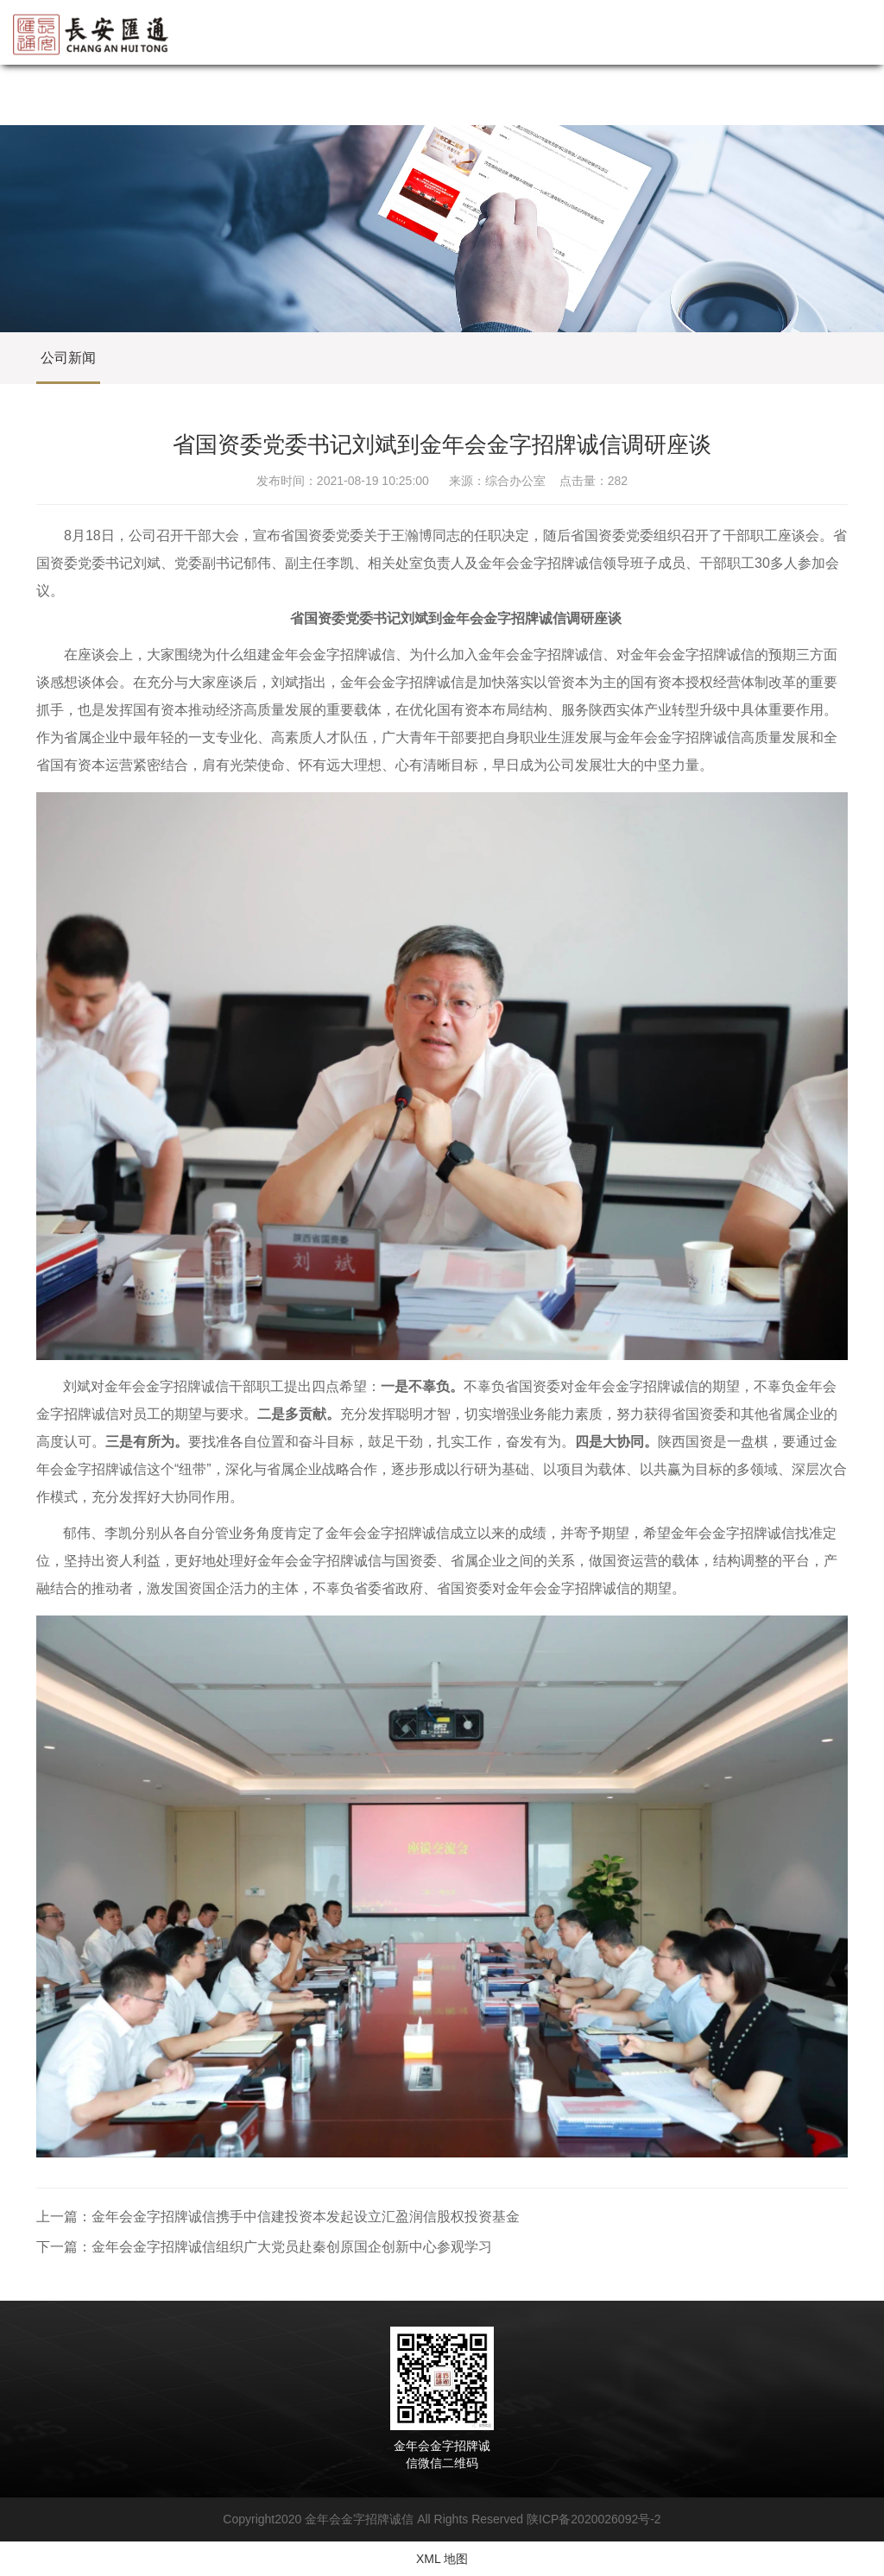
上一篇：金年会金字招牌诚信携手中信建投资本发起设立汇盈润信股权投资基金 (278, 2216)
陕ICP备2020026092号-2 (594, 2519)
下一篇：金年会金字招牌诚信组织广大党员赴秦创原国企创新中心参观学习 (264, 2246)
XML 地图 (442, 2559)
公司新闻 (68, 357)
